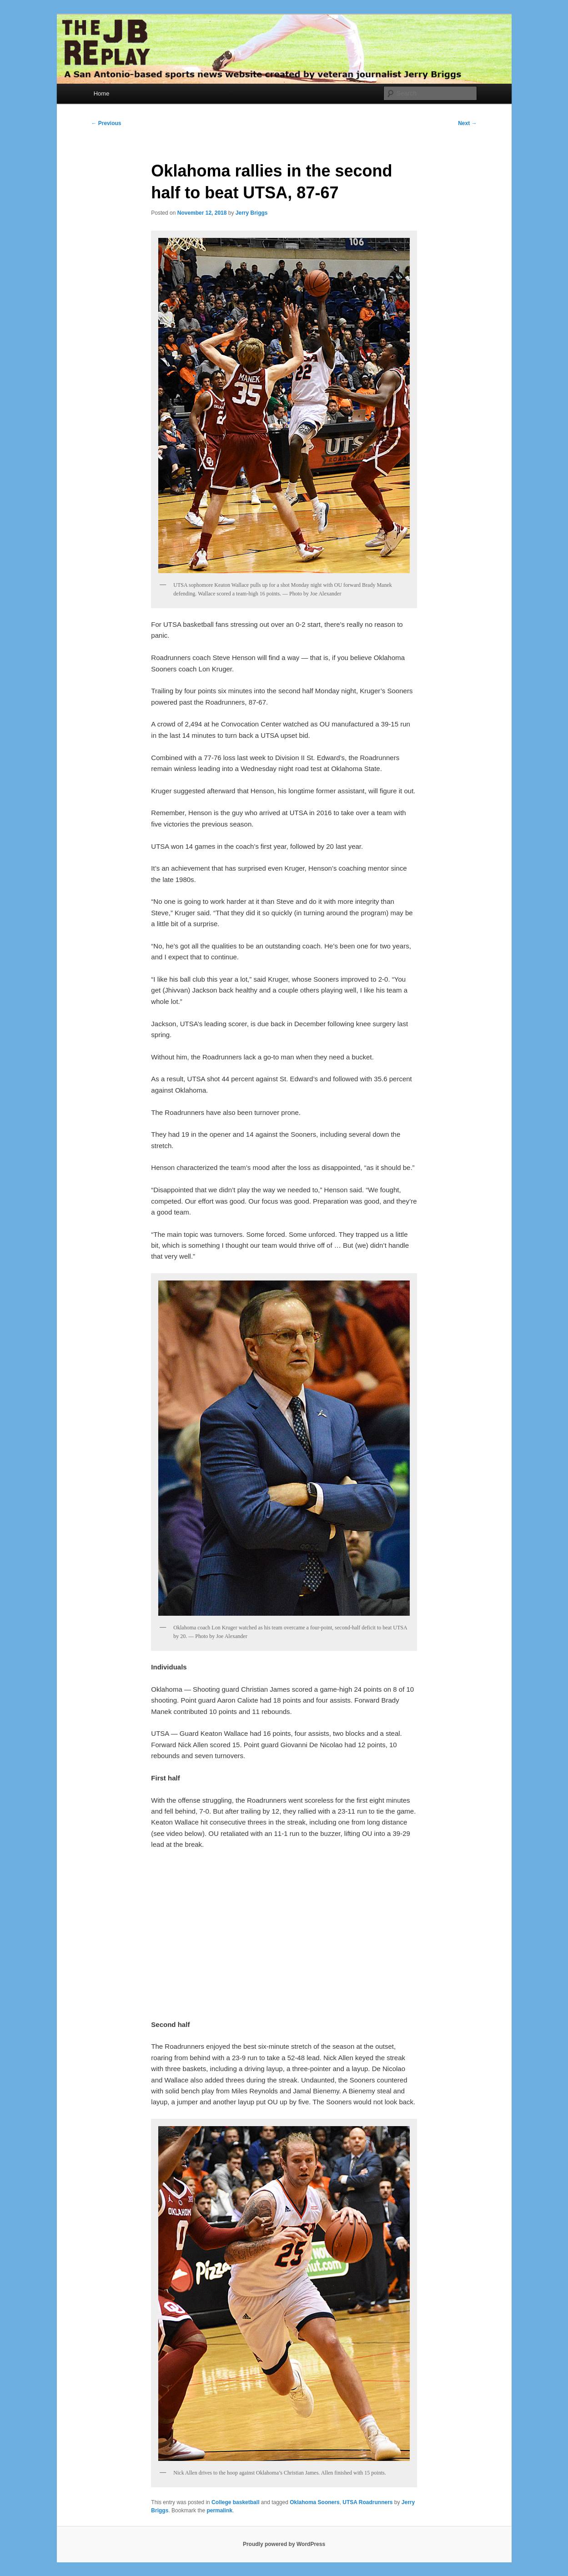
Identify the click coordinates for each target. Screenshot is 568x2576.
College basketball (235, 2502)
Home (102, 93)
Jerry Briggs (252, 213)
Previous (106, 123)
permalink (219, 2510)
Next (467, 123)
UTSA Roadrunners (367, 2502)
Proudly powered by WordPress (284, 2544)
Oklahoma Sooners (314, 2502)
